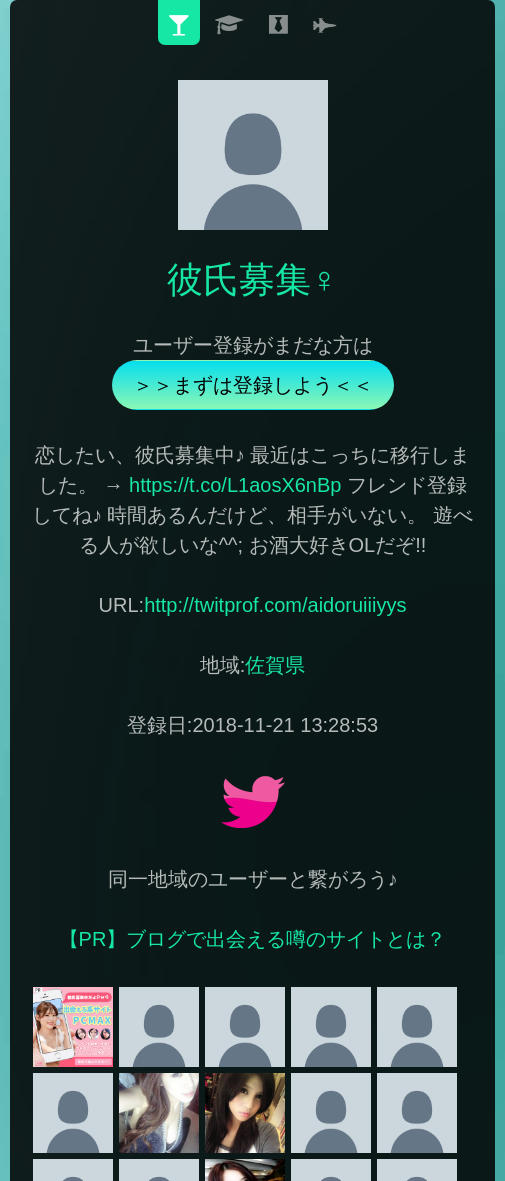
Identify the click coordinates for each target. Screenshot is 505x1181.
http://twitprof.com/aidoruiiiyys (275, 605)
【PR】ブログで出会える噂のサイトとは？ (253, 939)
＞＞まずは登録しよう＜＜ (253, 385)
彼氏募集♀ (252, 279)
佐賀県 (275, 665)
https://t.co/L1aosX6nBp (235, 485)
